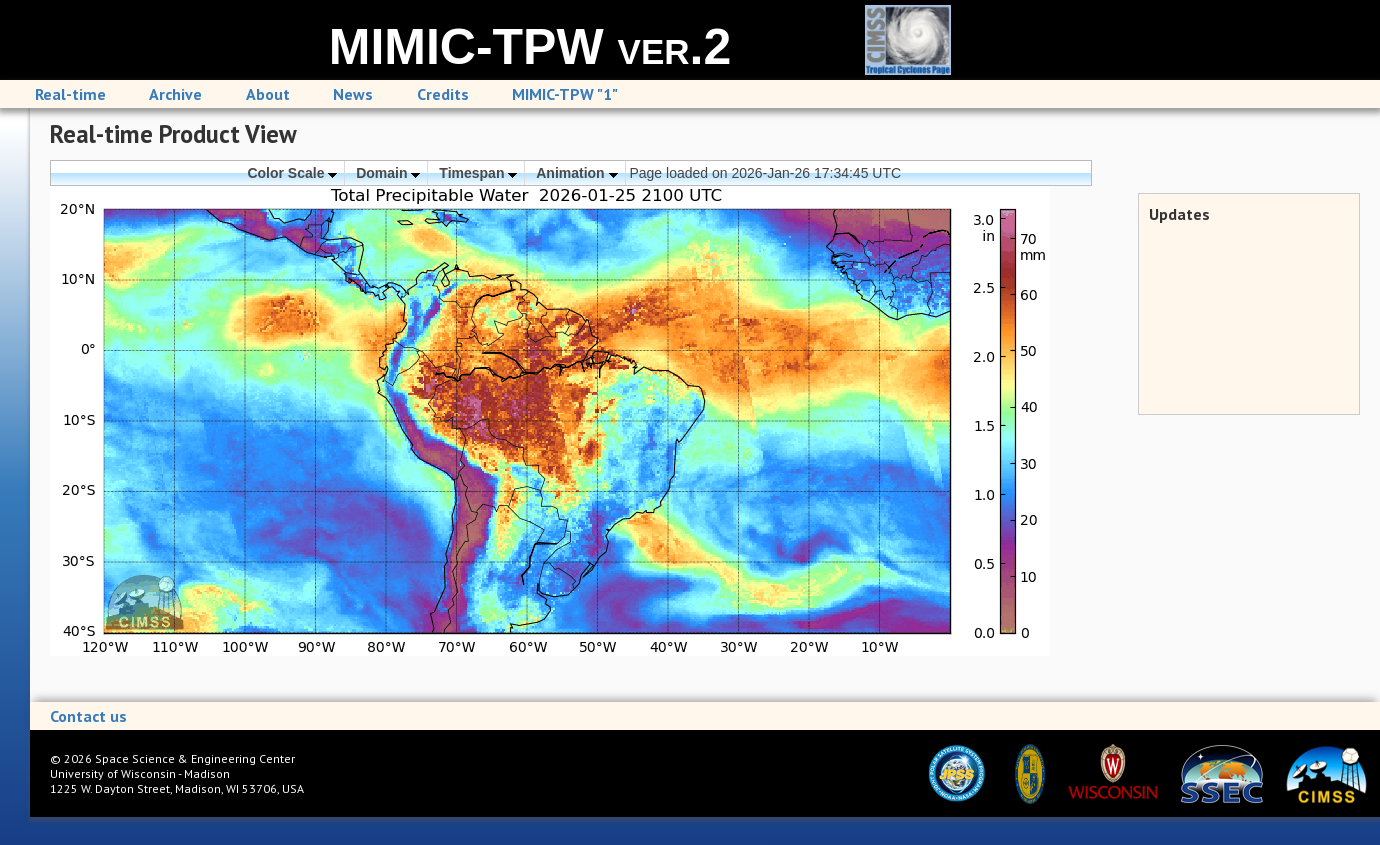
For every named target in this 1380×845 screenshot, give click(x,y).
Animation (576, 173)
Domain (388, 173)
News (353, 94)
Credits (443, 94)
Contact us (88, 716)
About (268, 94)
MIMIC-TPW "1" (565, 94)
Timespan (478, 173)
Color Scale (292, 173)
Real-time (70, 94)
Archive (175, 94)
